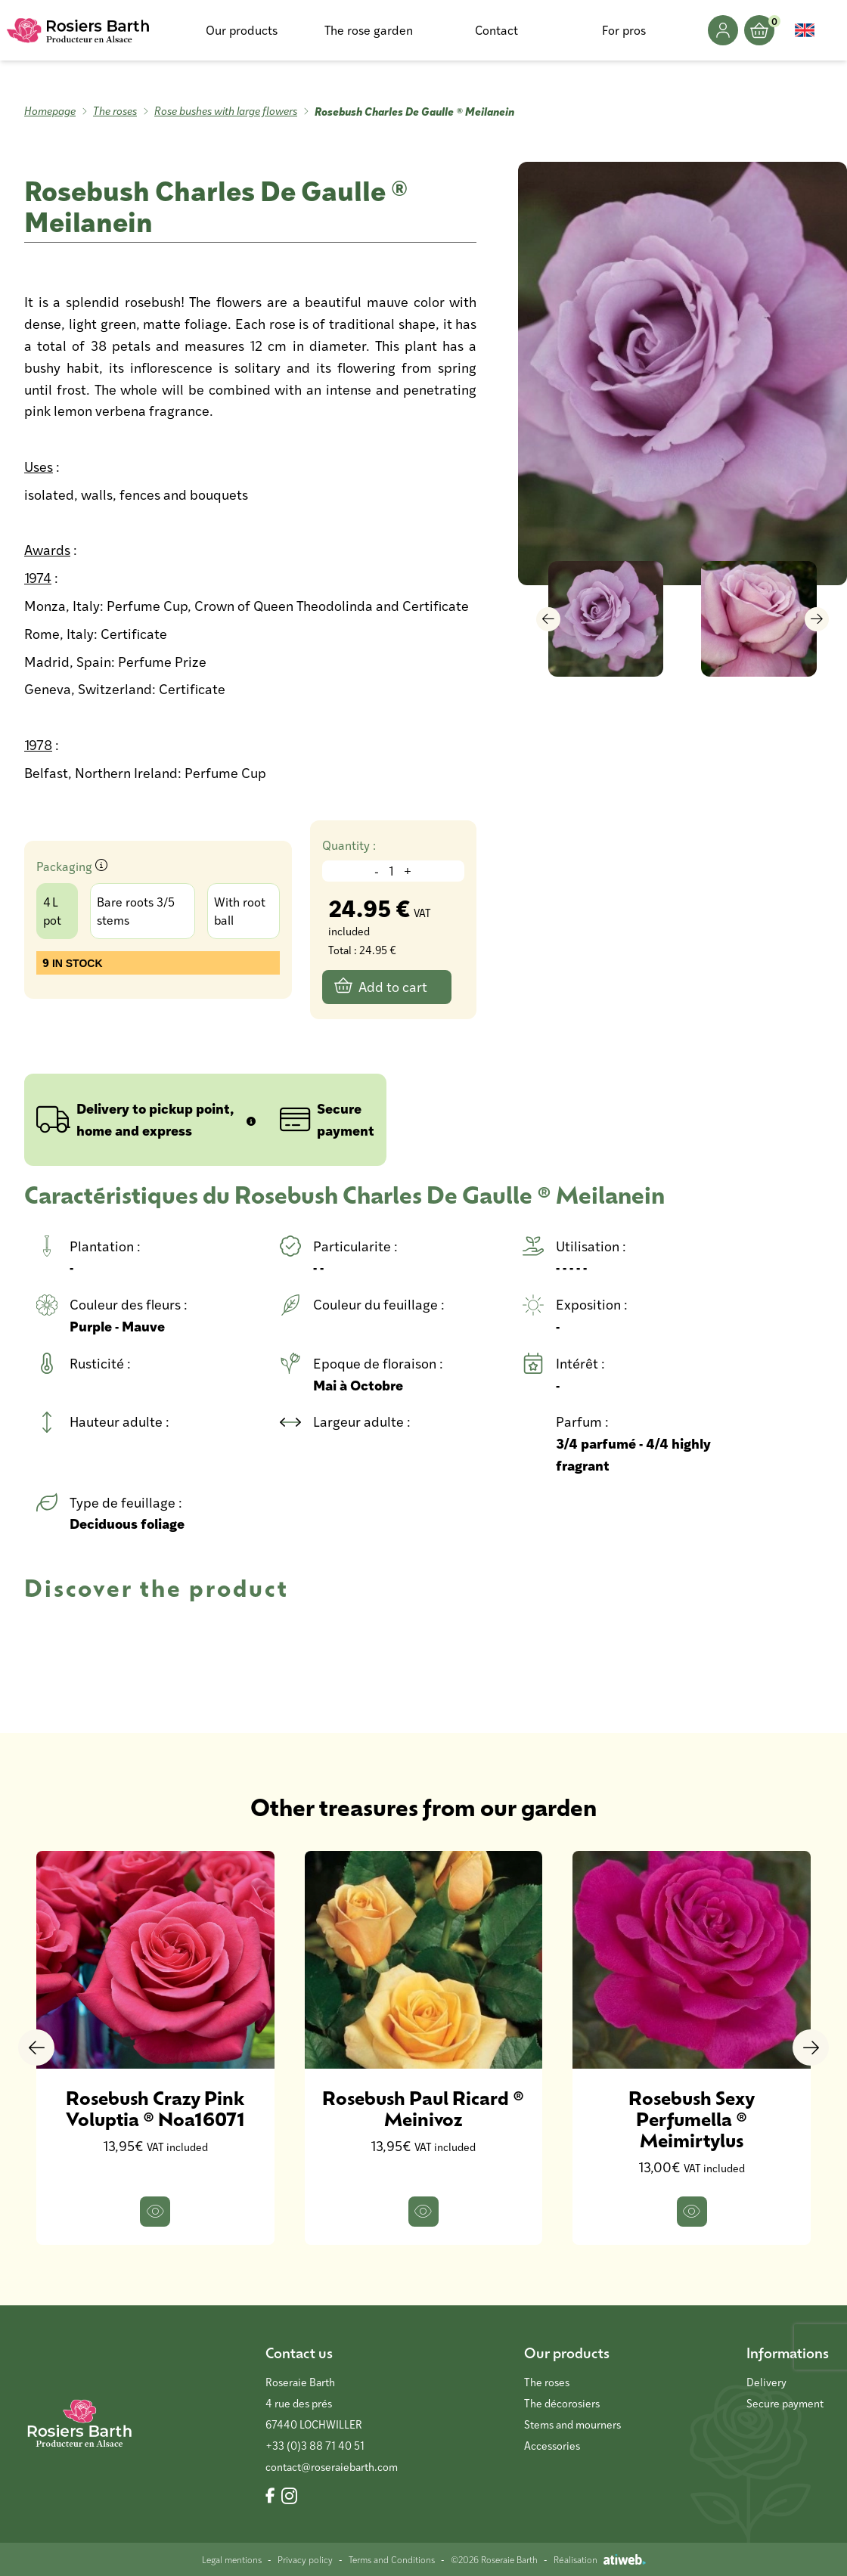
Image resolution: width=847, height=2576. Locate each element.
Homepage (50, 111)
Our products (242, 30)
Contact (496, 30)
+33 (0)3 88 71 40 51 (315, 2445)
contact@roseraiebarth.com (331, 2467)
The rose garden (368, 30)
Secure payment (785, 2403)
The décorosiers (562, 2403)
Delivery (766, 2382)
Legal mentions (232, 2559)
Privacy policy (305, 2559)
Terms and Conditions (392, 2559)
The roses (115, 111)
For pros (624, 30)
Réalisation (600, 2559)
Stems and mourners (572, 2424)
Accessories (552, 2445)
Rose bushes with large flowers (225, 111)
